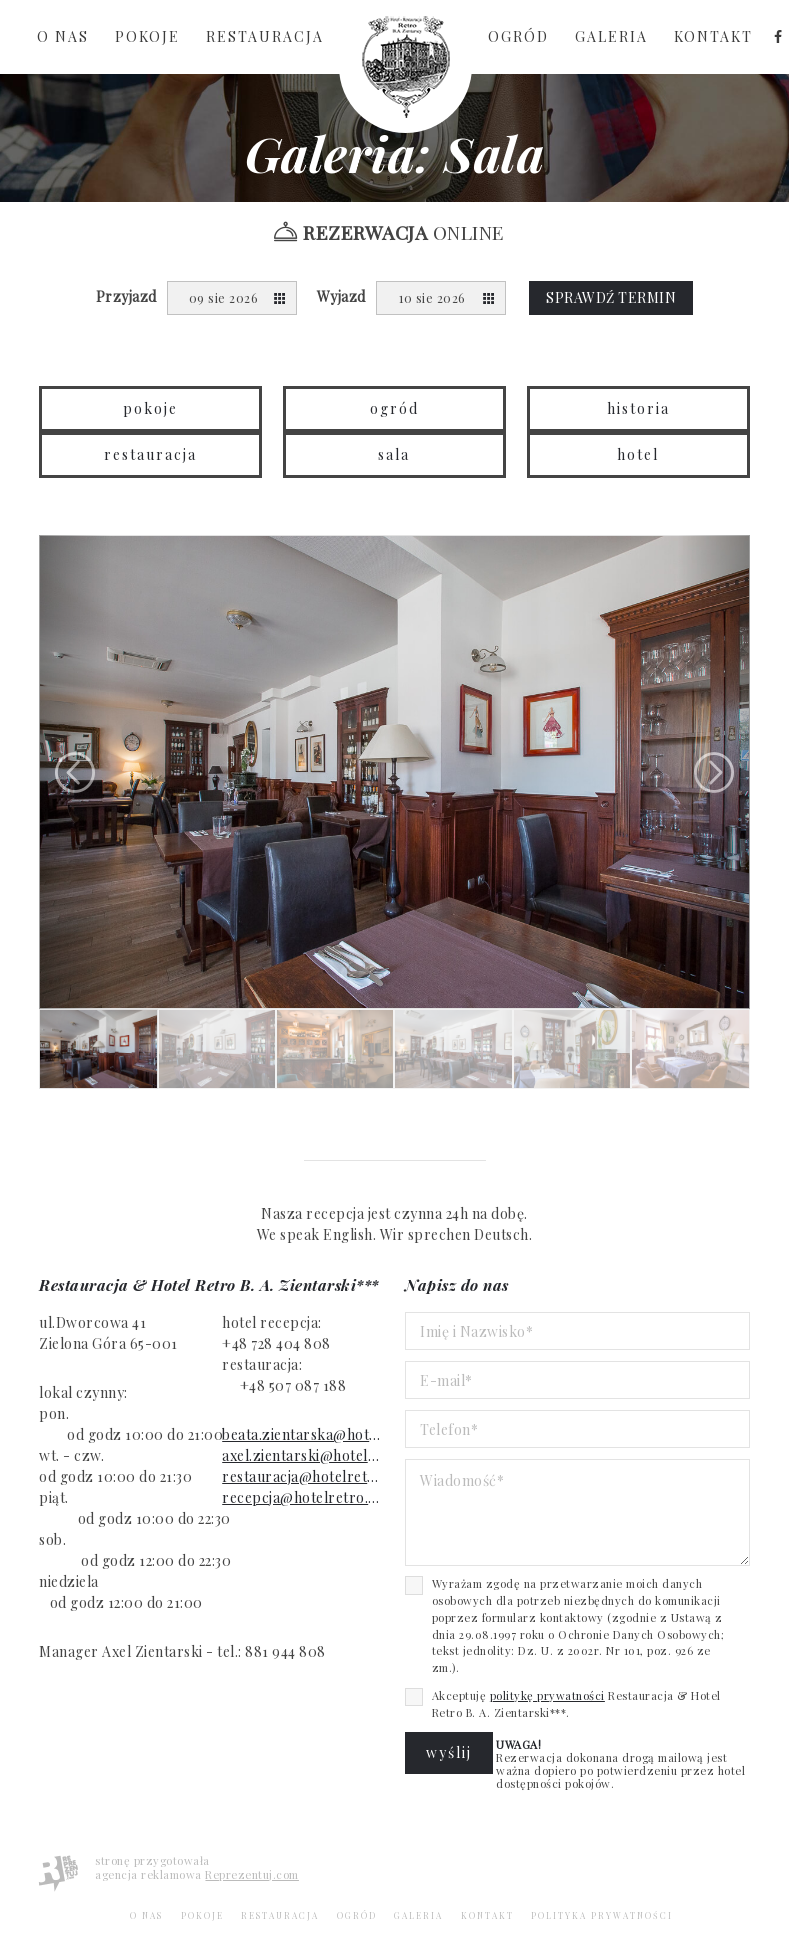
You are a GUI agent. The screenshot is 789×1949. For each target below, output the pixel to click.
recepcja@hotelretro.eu (303, 1497)
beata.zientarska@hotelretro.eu (303, 1434)
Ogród (518, 36)
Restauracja (265, 36)
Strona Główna (405, 66)
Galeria (611, 36)
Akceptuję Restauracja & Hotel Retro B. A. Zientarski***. (576, 1704)
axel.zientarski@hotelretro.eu (303, 1455)
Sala (394, 454)
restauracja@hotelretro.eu (303, 1476)
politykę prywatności (547, 1695)
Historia (638, 408)
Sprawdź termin (611, 297)
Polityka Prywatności (602, 1915)
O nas (63, 36)
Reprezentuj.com (252, 1874)
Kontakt (713, 36)
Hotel (638, 454)
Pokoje (147, 36)
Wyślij (449, 1752)
